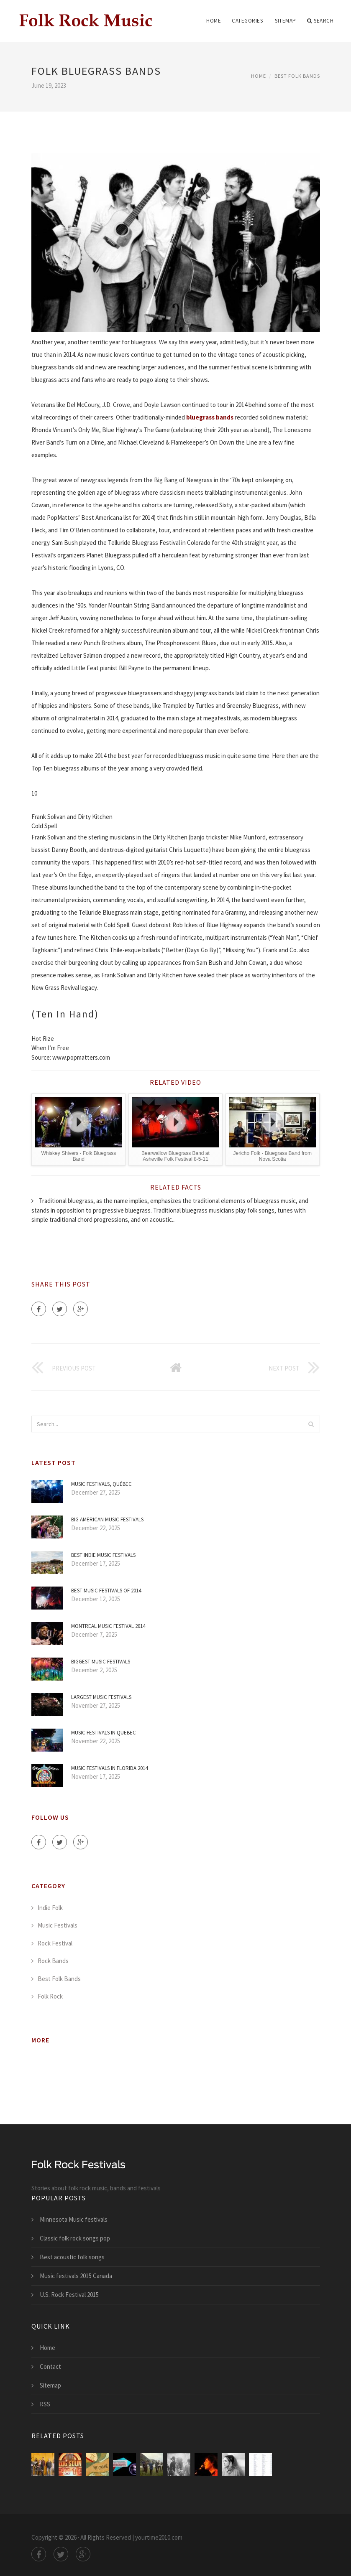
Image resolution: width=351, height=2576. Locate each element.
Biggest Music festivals (100, 1661)
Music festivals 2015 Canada (76, 2276)
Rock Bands (53, 1961)
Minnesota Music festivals (74, 2219)
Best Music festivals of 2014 (106, 1590)
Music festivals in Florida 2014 (109, 1768)
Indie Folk (50, 1908)
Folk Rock (50, 1996)
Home (213, 20)
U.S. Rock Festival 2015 (69, 2295)
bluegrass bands (209, 417)
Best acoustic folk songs (72, 2257)
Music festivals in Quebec (103, 1732)
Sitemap (285, 20)
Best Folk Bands (297, 76)
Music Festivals (57, 1925)
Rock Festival (55, 1943)
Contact (50, 2366)
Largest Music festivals (101, 1697)
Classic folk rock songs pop (75, 2238)
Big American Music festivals (107, 1519)
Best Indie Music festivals (103, 1555)
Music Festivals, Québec (101, 1484)
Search (320, 21)
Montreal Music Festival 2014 (108, 1626)
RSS (45, 2404)
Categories (247, 20)
